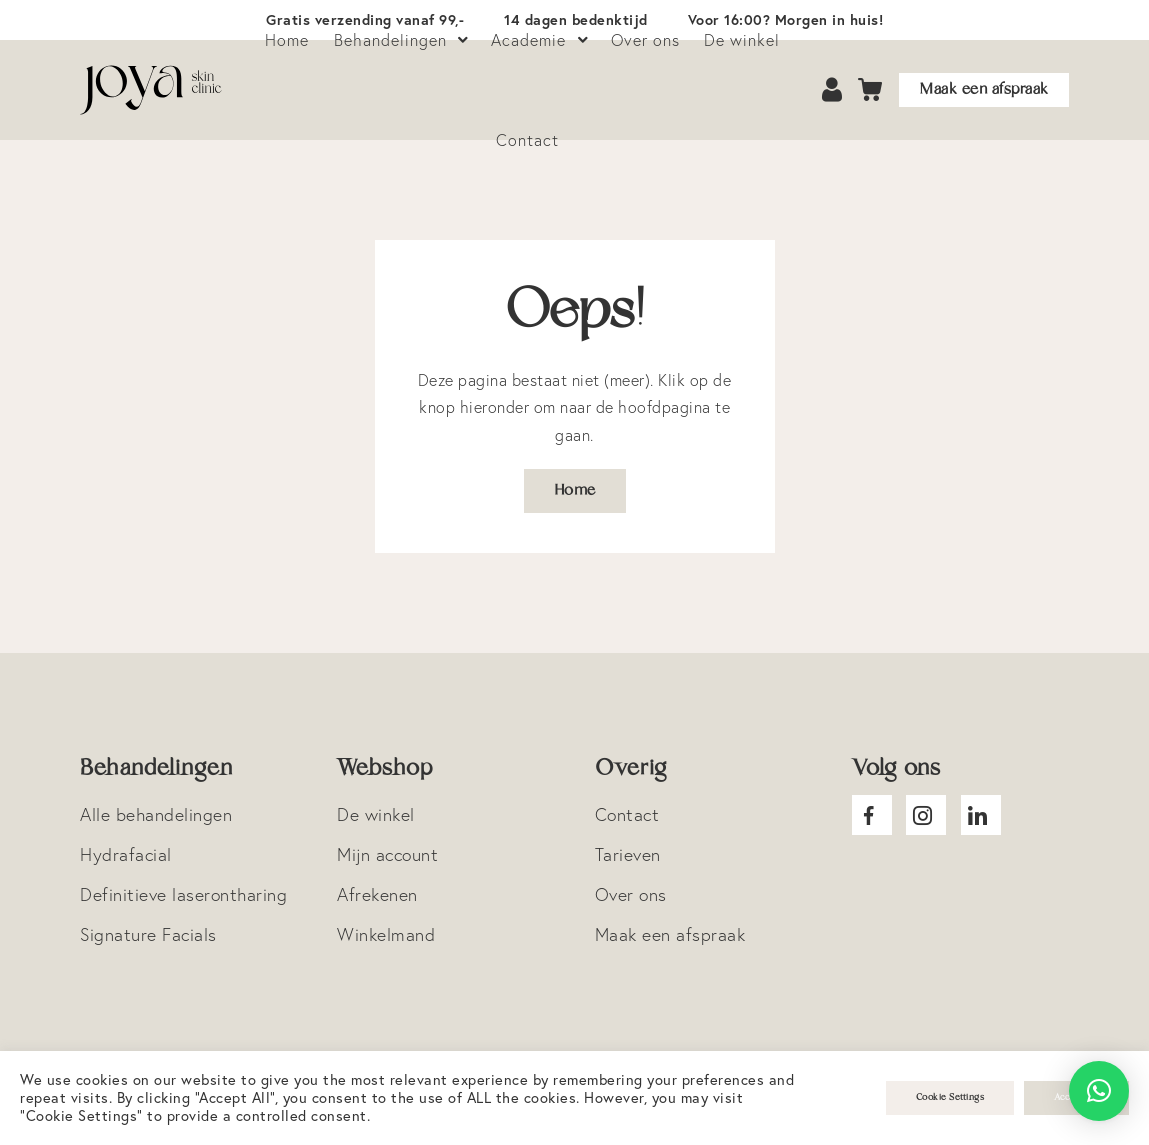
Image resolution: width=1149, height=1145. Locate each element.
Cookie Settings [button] (950, 1097)
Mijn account (387, 854)
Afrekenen (377, 894)
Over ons (631, 894)
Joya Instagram (926, 815)
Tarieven (628, 854)
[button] (1099, 1091)
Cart (871, 90)
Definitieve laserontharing (183, 894)
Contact (527, 140)
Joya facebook (872, 815)
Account (834, 90)
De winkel (376, 814)
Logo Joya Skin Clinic (151, 90)
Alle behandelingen (156, 814)
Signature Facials (148, 934)
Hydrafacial (126, 854)
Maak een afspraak (984, 89)
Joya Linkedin (981, 815)
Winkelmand (386, 934)
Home (575, 490)
